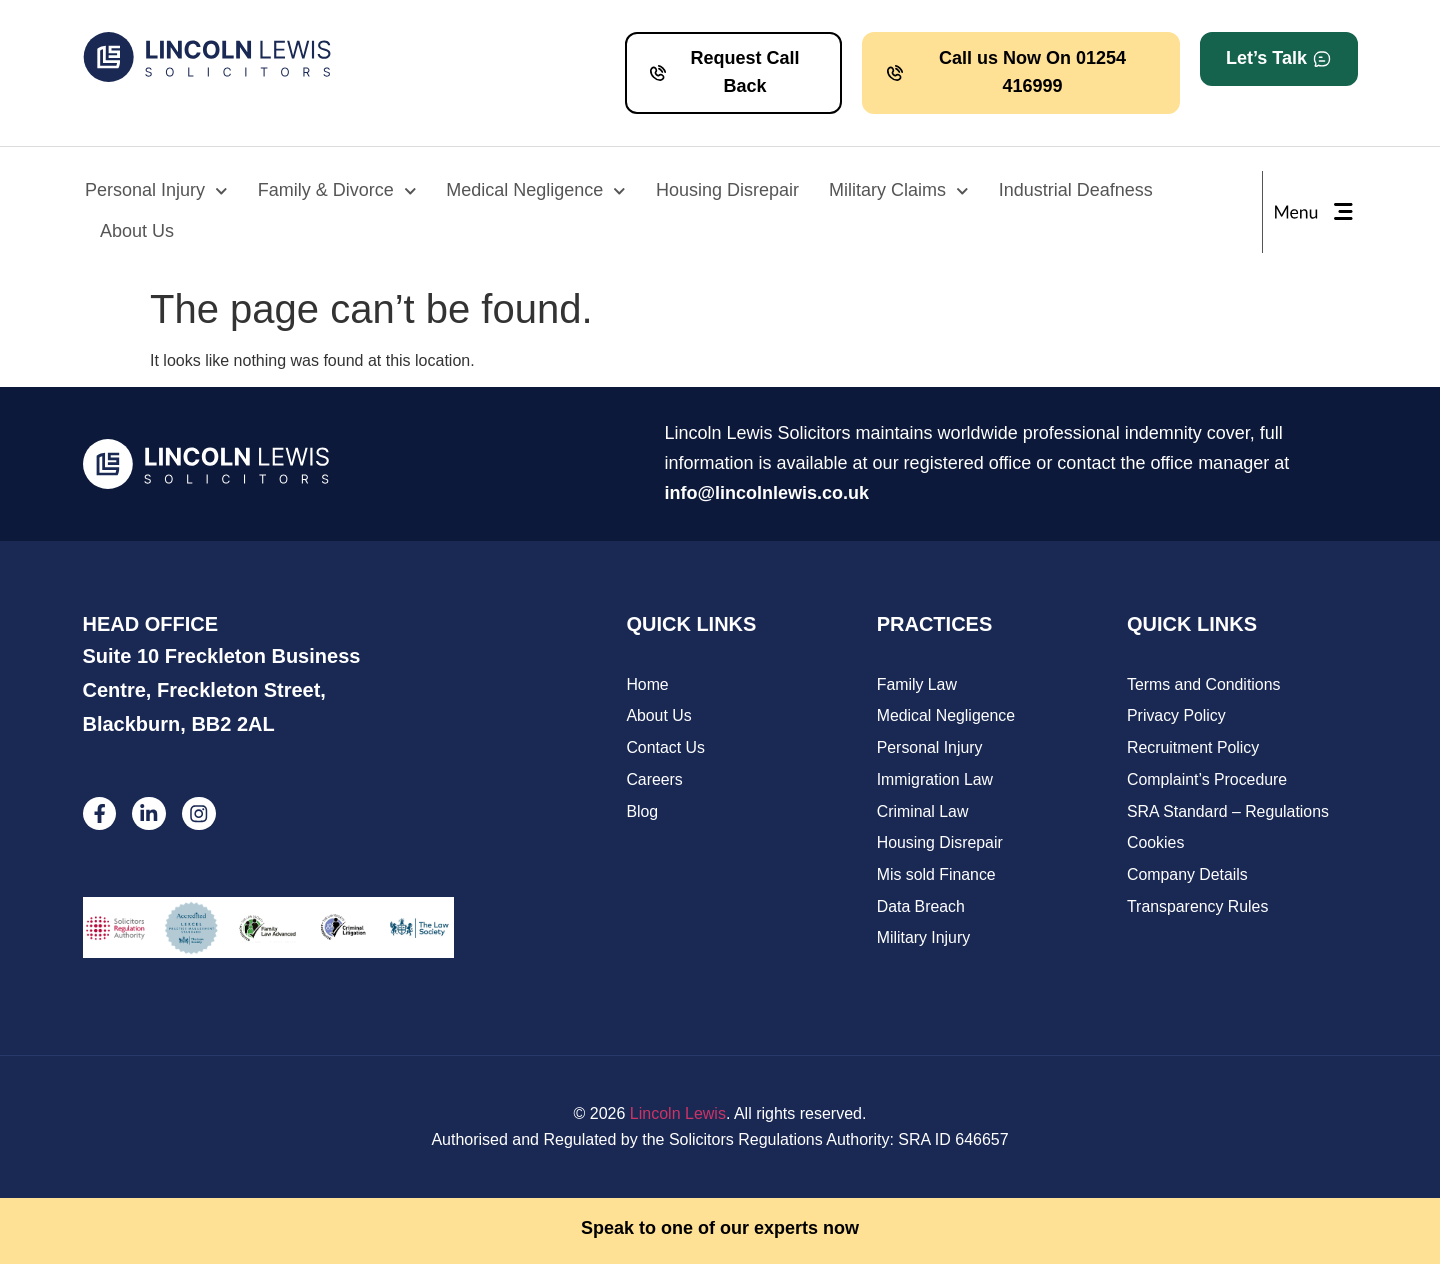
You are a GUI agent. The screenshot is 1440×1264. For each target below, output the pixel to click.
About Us (137, 231)
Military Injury (924, 940)
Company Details (1188, 876)
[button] (1279, 59)
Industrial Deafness (1076, 190)
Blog (642, 812)
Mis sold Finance (937, 876)
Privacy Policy (1177, 716)
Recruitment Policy (1193, 748)
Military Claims (899, 191)
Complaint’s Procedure (1208, 780)
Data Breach (921, 908)
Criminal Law (923, 812)
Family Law (917, 684)
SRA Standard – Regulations (1229, 812)
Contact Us (665, 748)
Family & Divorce (337, 191)
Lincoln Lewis (678, 1114)
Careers (654, 780)
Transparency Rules (1198, 908)
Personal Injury (156, 191)
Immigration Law (935, 780)
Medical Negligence (536, 191)
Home (647, 684)
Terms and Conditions (1204, 684)
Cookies (1156, 844)
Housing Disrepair (727, 190)
